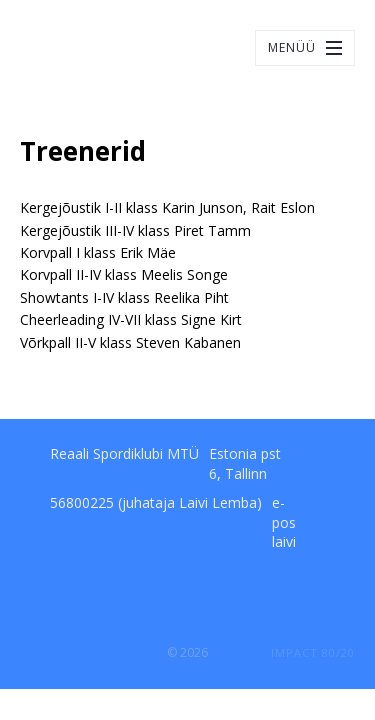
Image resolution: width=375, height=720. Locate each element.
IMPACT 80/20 (313, 652)
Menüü (292, 47)
